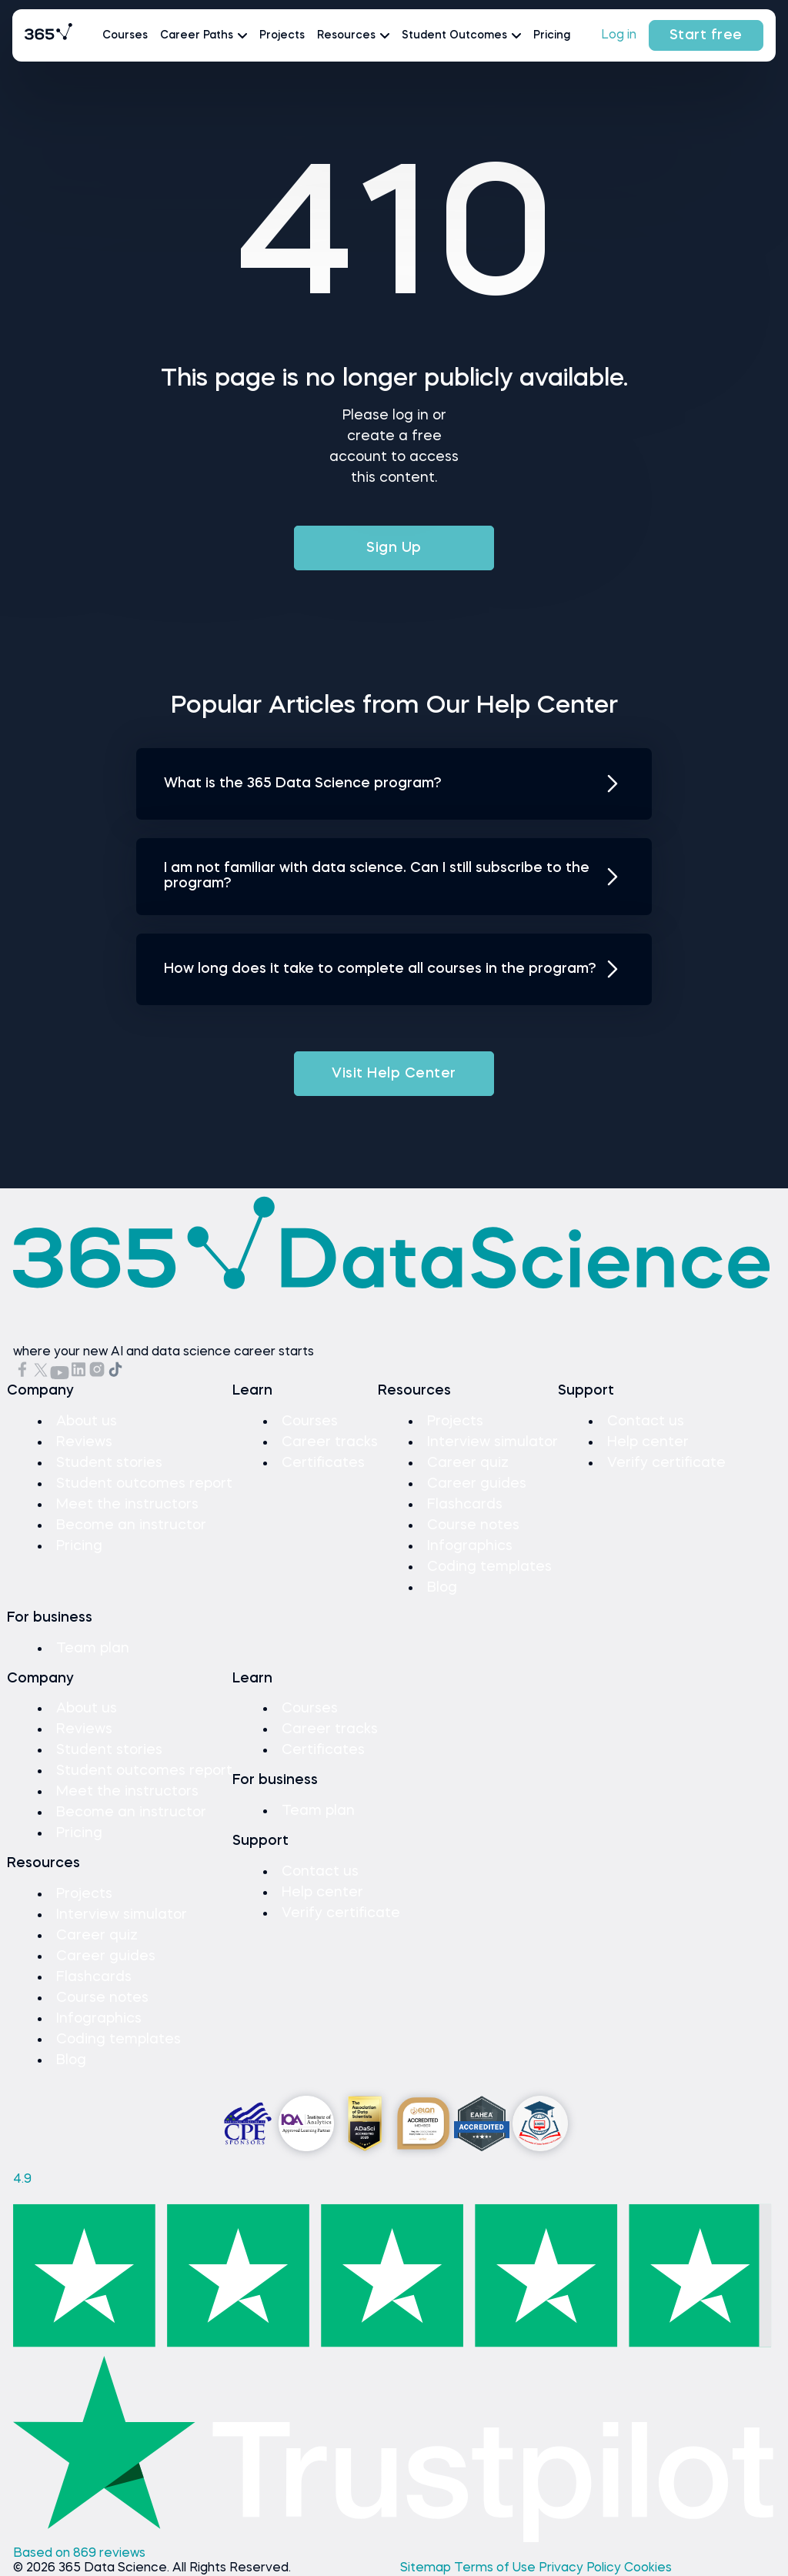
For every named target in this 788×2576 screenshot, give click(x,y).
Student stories (109, 1463)
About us (86, 1421)
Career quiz (468, 1463)
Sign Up (394, 548)
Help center (648, 1442)
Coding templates (489, 1567)
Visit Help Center (394, 1074)
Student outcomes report (144, 1484)
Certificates (323, 1463)
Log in (618, 35)
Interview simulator (492, 1442)
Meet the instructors (127, 1505)
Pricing (551, 35)
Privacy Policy (581, 2568)
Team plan (92, 1649)
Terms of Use (496, 2568)
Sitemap (427, 2568)
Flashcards (465, 1505)
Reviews (84, 1442)
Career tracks (330, 1442)
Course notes (473, 1525)
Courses (125, 35)
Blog (442, 1588)
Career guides (476, 1484)
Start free (706, 35)
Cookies (648, 2568)
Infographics (470, 1546)
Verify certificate (666, 1463)
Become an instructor (131, 1525)
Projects (282, 35)
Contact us (645, 1421)
